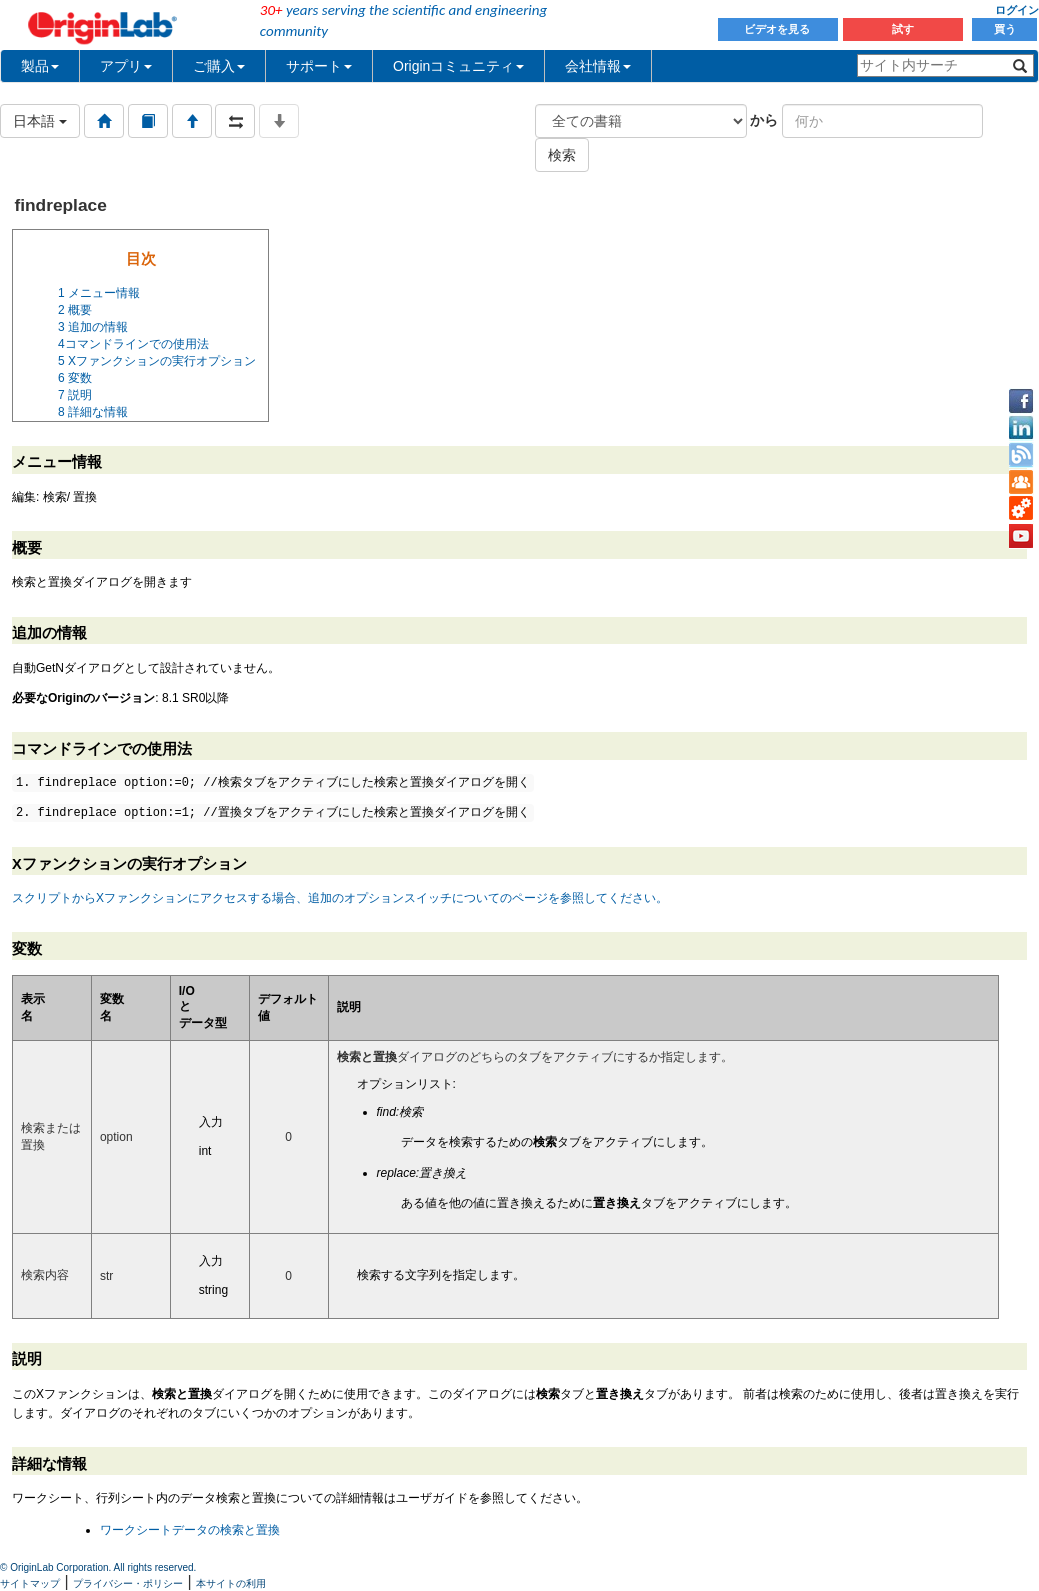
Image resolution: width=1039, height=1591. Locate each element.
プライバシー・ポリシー (128, 1583)
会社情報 (598, 66)
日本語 (40, 121)
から (764, 120)
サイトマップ (30, 1583)
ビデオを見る (778, 29)
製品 (40, 66)
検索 (562, 155)
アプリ (126, 66)
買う (1005, 29)
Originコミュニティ (458, 66)
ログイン (1017, 10)
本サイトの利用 (231, 1583)
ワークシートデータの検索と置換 (190, 1530)
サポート (319, 66)
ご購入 (219, 66)
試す (903, 29)
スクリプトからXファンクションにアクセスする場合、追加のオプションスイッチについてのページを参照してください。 (340, 898)
